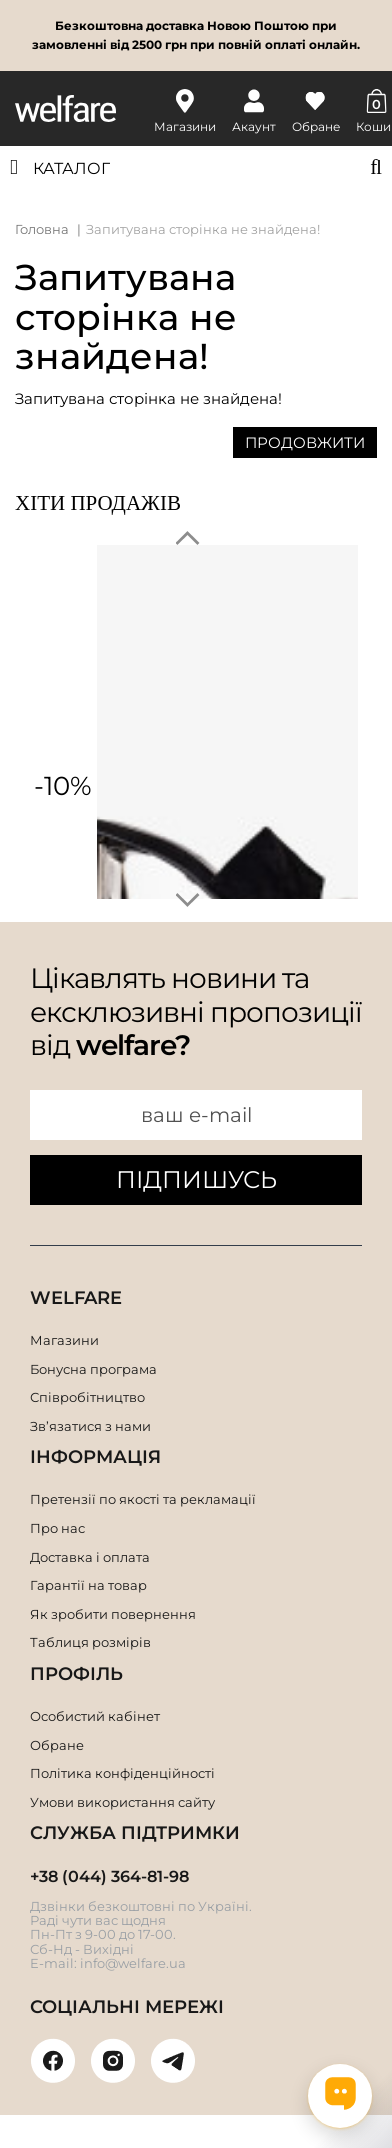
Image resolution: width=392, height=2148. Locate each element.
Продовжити (305, 442)
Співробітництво (87, 1397)
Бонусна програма (93, 1369)
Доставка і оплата (90, 1557)
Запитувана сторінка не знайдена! (203, 229)
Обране (57, 1745)
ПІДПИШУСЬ (196, 1179)
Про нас (57, 1528)
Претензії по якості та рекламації (143, 1499)
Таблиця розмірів (90, 1642)
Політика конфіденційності (122, 1773)
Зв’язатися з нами (90, 1426)
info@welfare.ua (133, 1963)
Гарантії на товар (88, 1585)
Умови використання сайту (122, 1802)
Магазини (64, 1340)
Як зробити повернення (113, 1614)
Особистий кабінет (95, 1716)
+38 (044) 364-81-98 (109, 1876)
